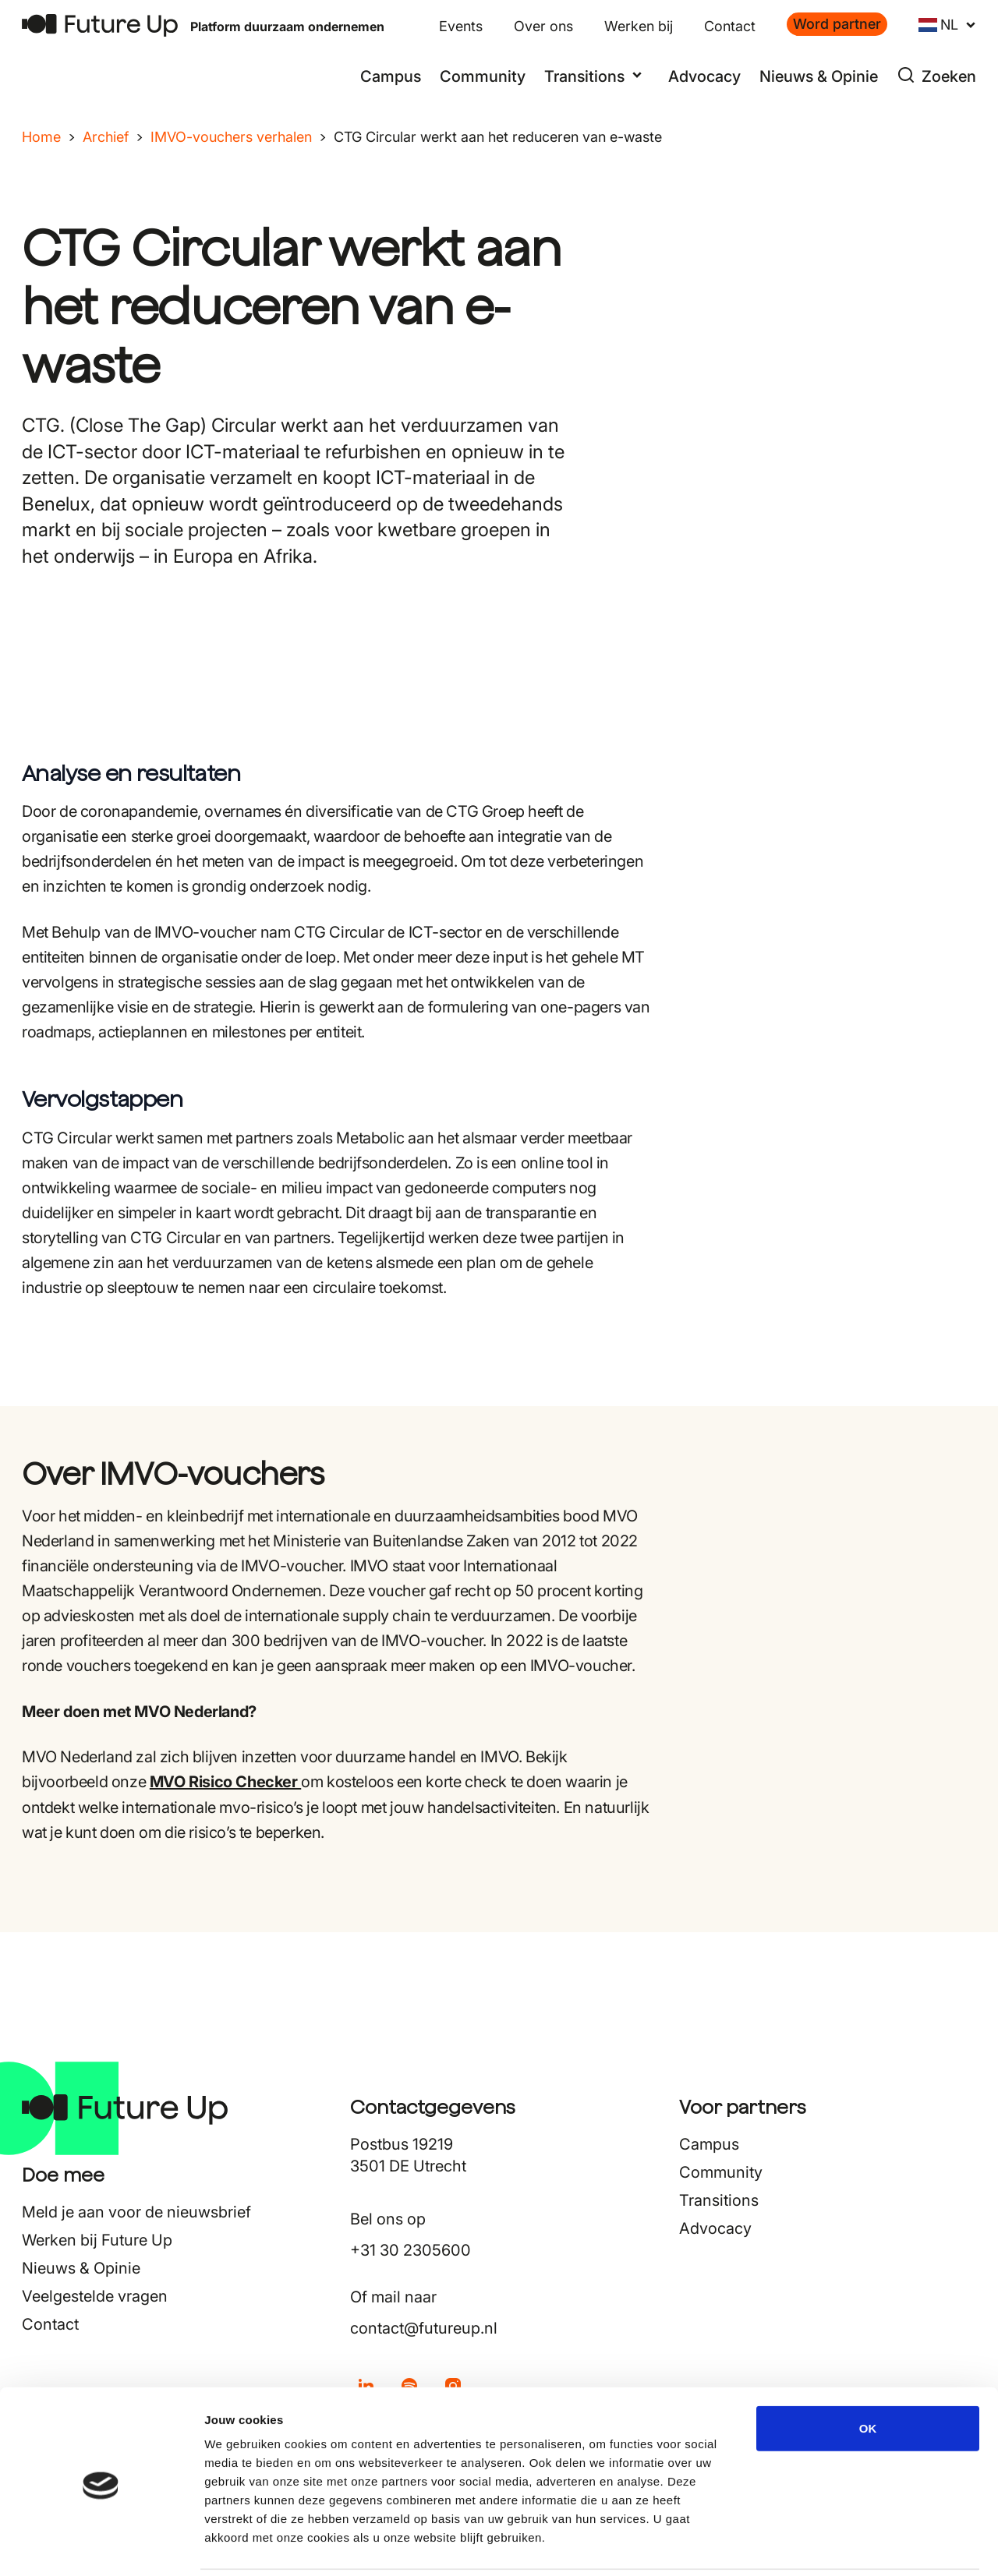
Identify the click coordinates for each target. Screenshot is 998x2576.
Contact (730, 26)
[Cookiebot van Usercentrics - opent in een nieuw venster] (101, 2545)
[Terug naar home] (100, 25)
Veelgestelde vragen (95, 2296)
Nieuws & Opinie (818, 76)
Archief (106, 137)
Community (483, 76)
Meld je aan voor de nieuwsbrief (136, 2212)
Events (461, 26)
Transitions (719, 2200)
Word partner (837, 24)
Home (41, 137)
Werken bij (638, 26)
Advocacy (704, 76)
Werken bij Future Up (97, 2240)
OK (868, 2373)
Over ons (543, 26)
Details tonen (842, 2545)
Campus (390, 76)
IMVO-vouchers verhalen (231, 137)
